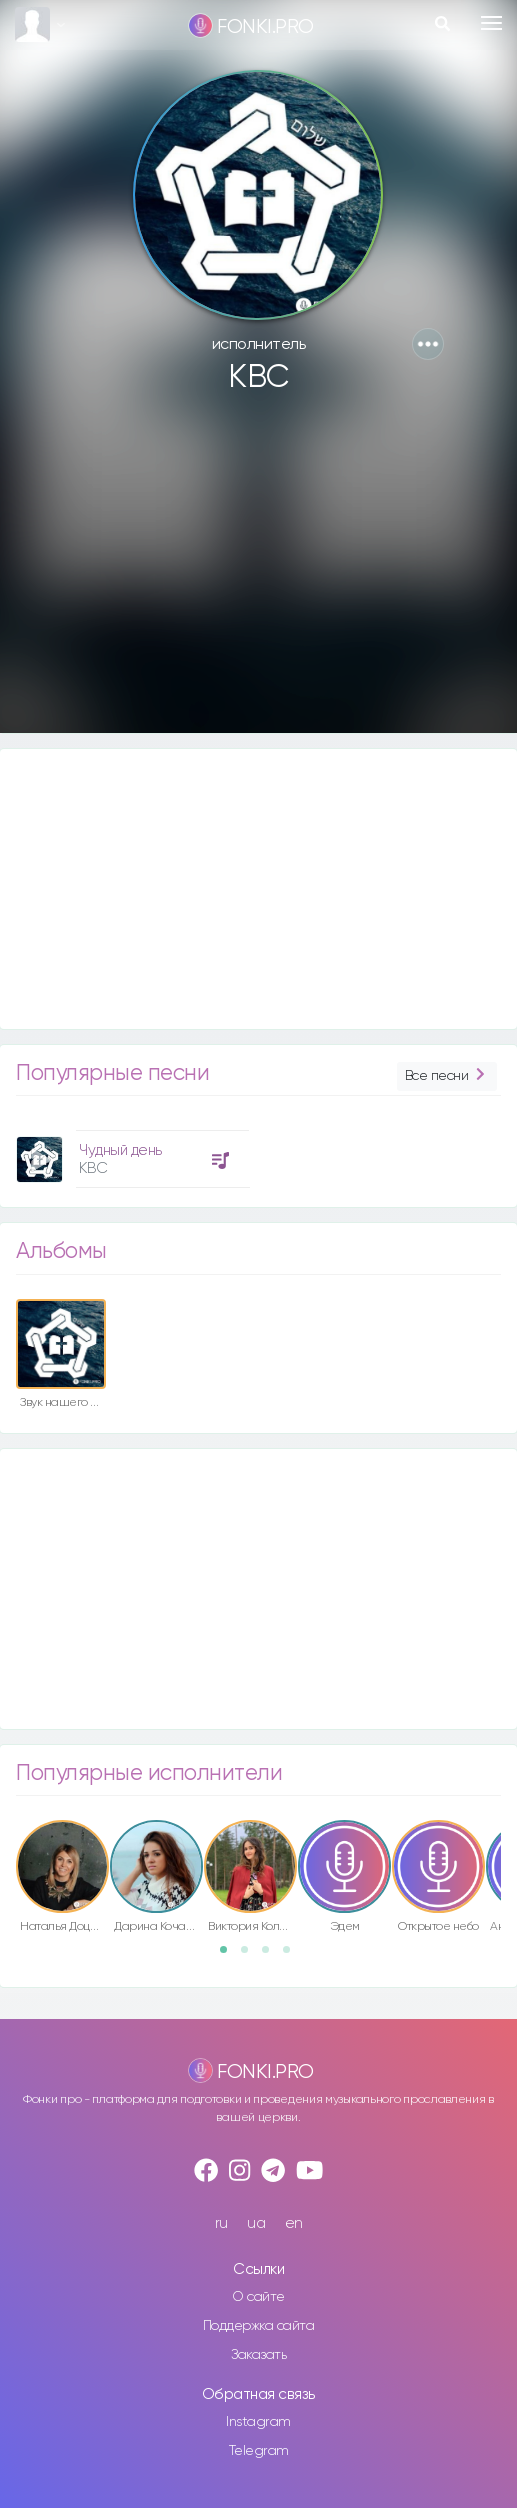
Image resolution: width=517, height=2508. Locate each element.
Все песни (447, 1076)
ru (221, 2223)
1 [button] (230, 1956)
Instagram (258, 2422)
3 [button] (272, 1956)
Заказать (258, 2355)
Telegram (259, 2451)
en (294, 2223)
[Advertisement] (258, 573)
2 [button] (251, 1956)
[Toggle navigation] (491, 23)
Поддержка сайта (259, 2326)
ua (256, 2223)
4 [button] (293, 1956)
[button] (428, 344)
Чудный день (120, 1150)
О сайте (258, 2297)
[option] (130, 1151)
